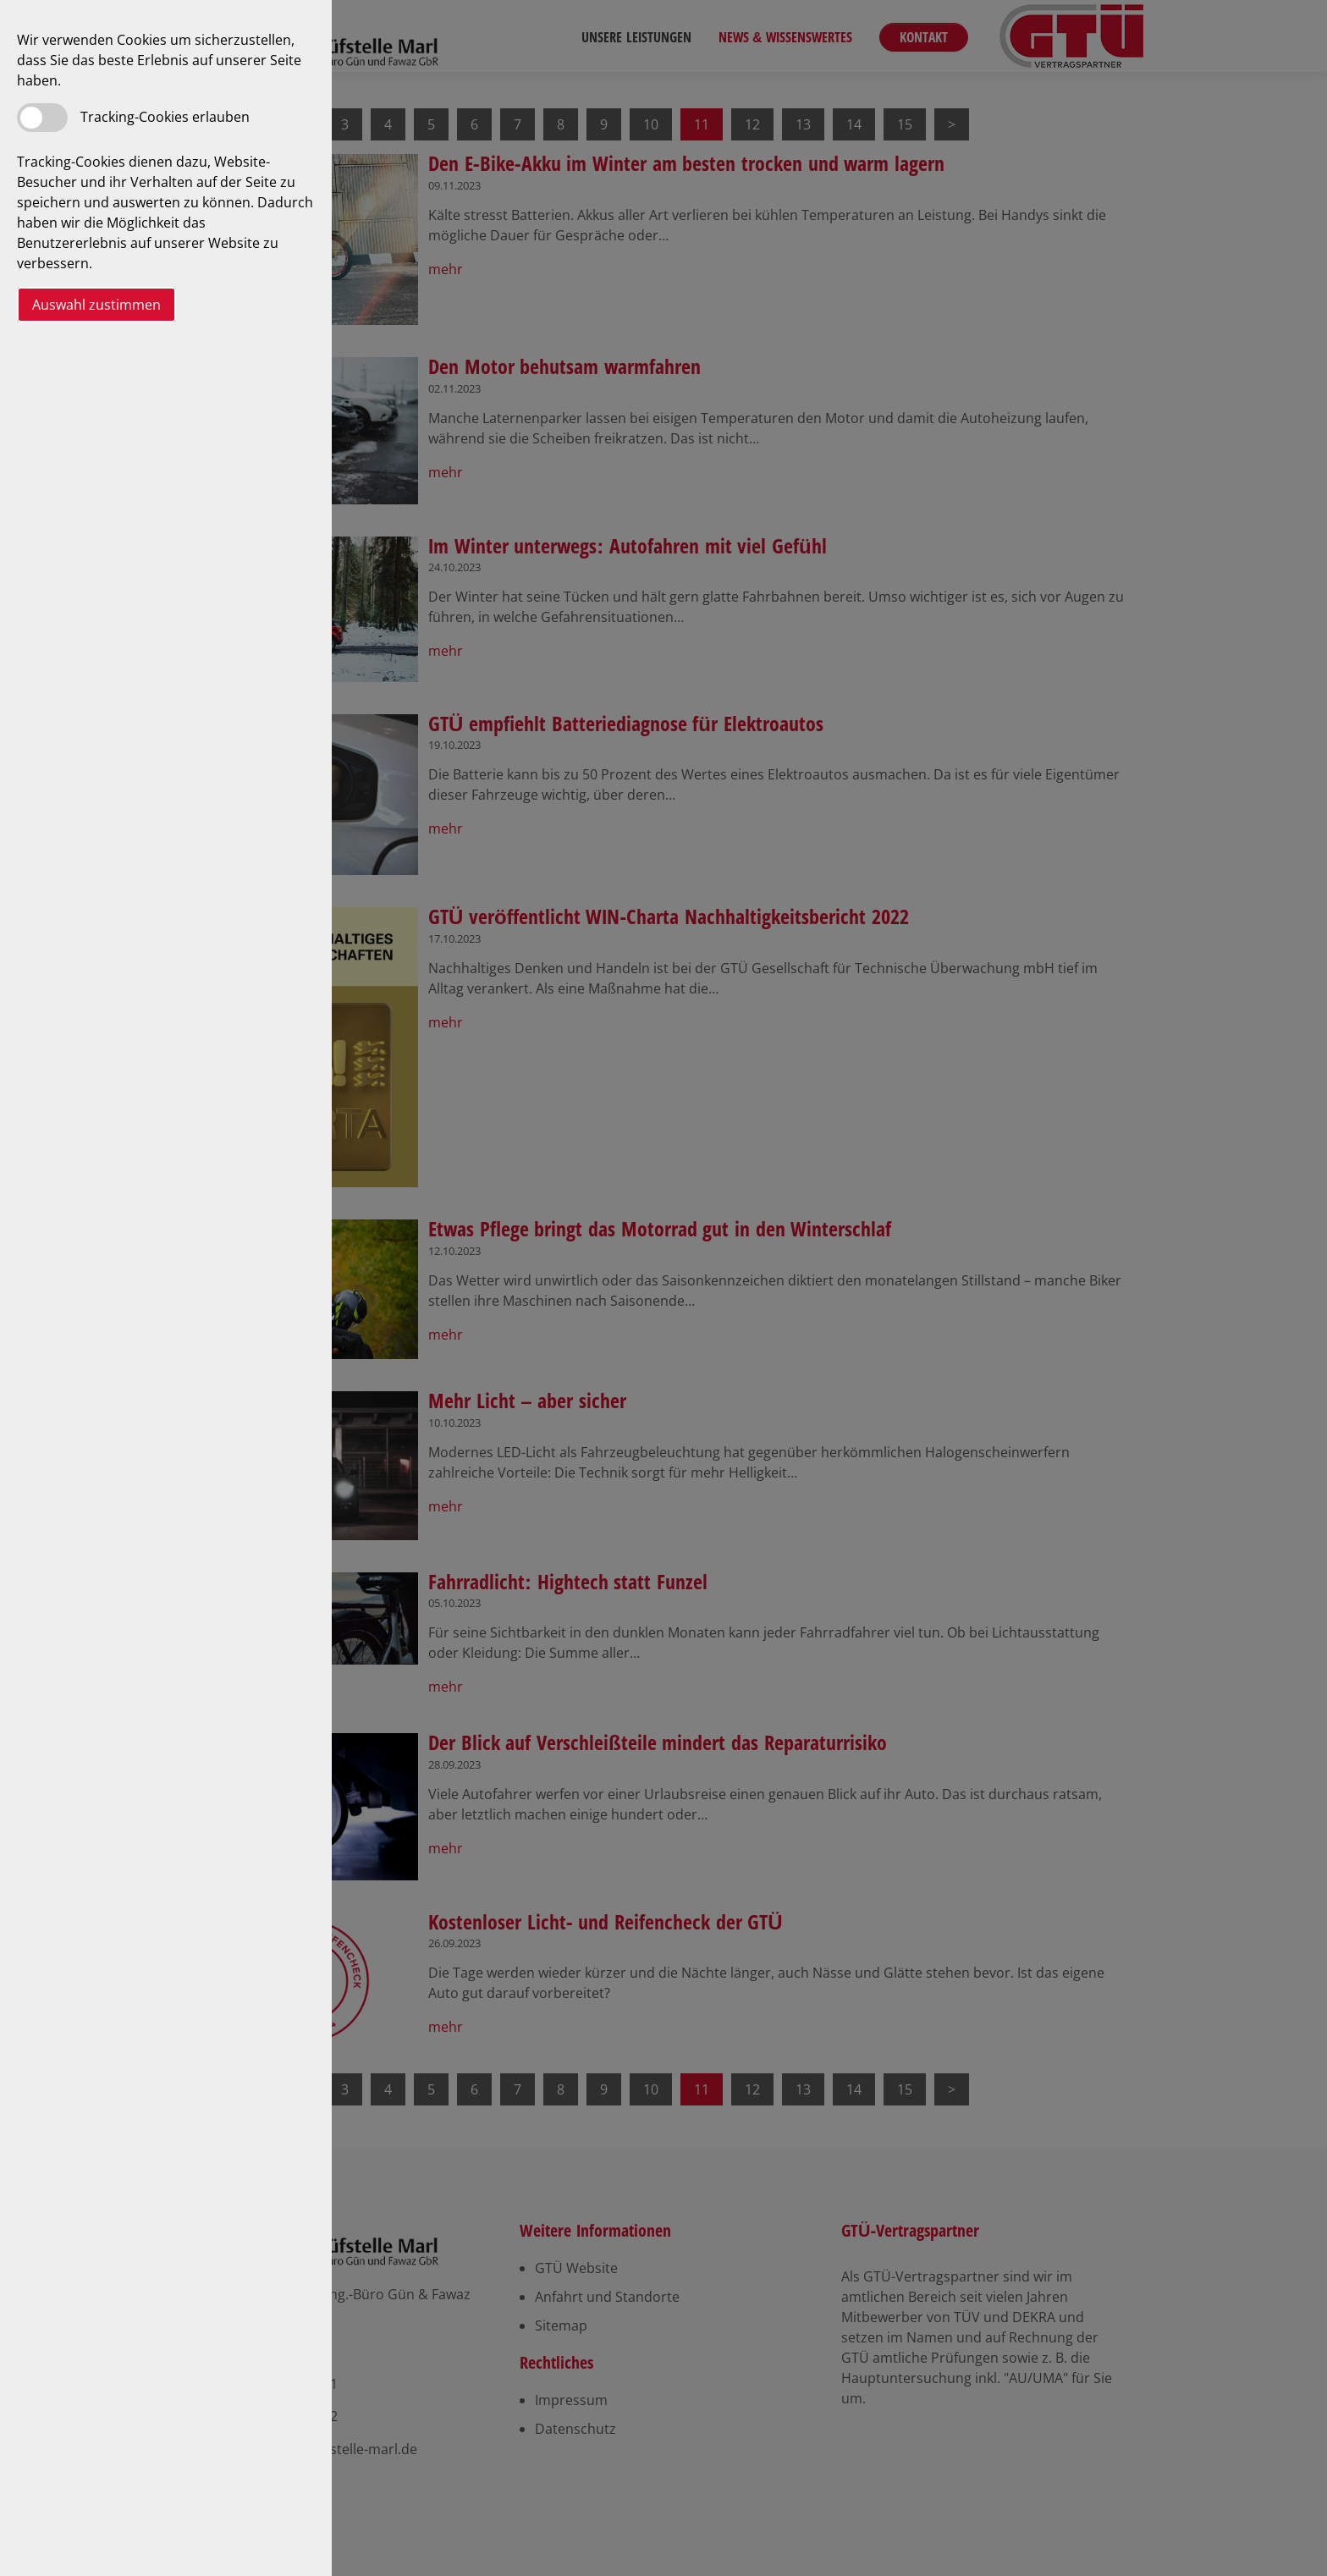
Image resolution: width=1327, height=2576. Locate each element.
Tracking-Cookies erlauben (165, 116)
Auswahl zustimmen (96, 304)
